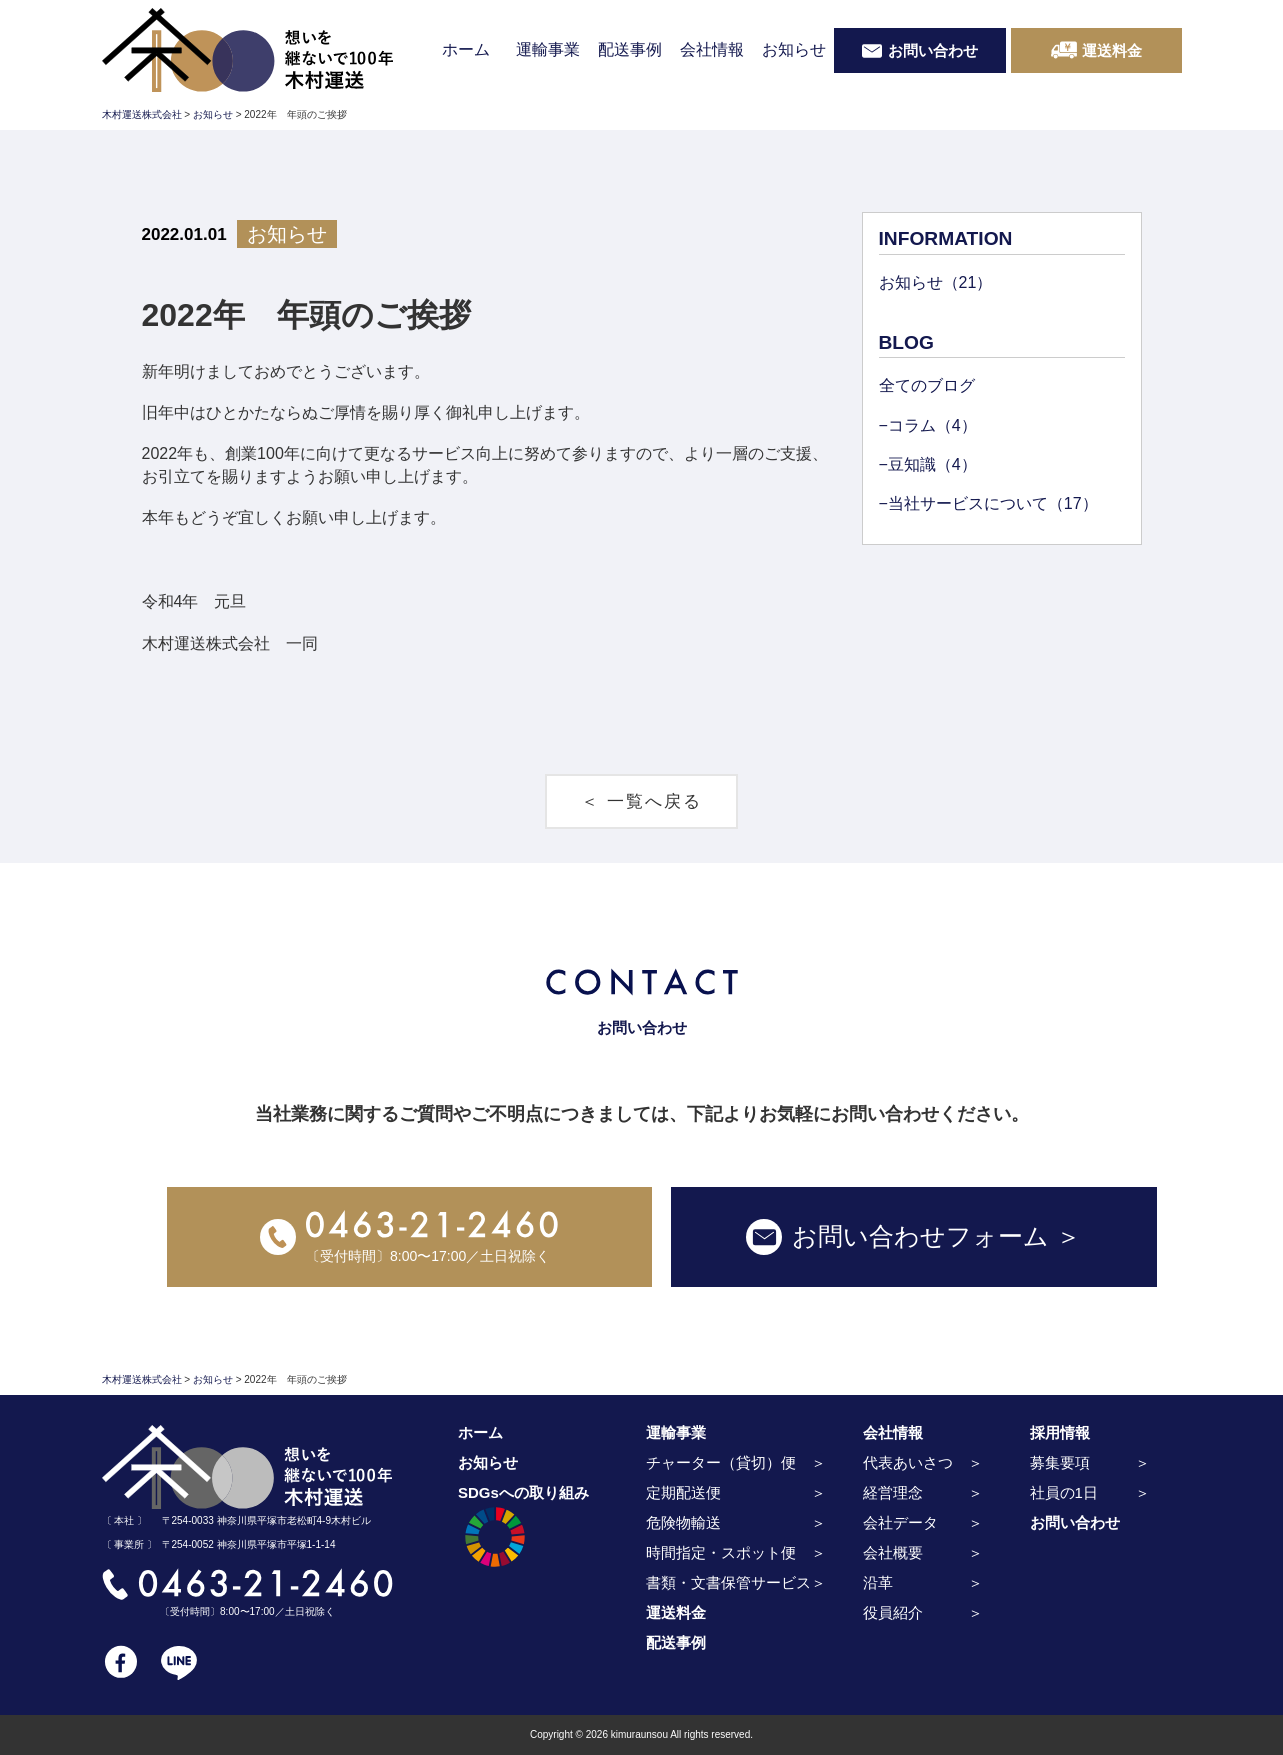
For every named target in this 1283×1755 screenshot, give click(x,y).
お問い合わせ (1075, 1522)
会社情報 (712, 49)
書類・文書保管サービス (728, 1582)
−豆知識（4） (928, 464)
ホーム (466, 49)
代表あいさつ (908, 1462)
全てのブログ (927, 385)
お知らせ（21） (936, 282)
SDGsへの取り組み (523, 1530)
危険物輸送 (683, 1522)
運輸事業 (548, 49)
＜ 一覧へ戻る (641, 801)
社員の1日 (1064, 1492)
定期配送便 (683, 1492)
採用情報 (1060, 1432)
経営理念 (893, 1492)
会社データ (900, 1522)
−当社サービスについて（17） (988, 503)
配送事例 (630, 49)
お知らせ (794, 49)
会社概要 (893, 1552)
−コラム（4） (928, 425)
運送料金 (676, 1612)
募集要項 (1060, 1462)
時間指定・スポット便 (721, 1552)
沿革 (878, 1582)
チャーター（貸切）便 (721, 1462)
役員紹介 (893, 1612)
